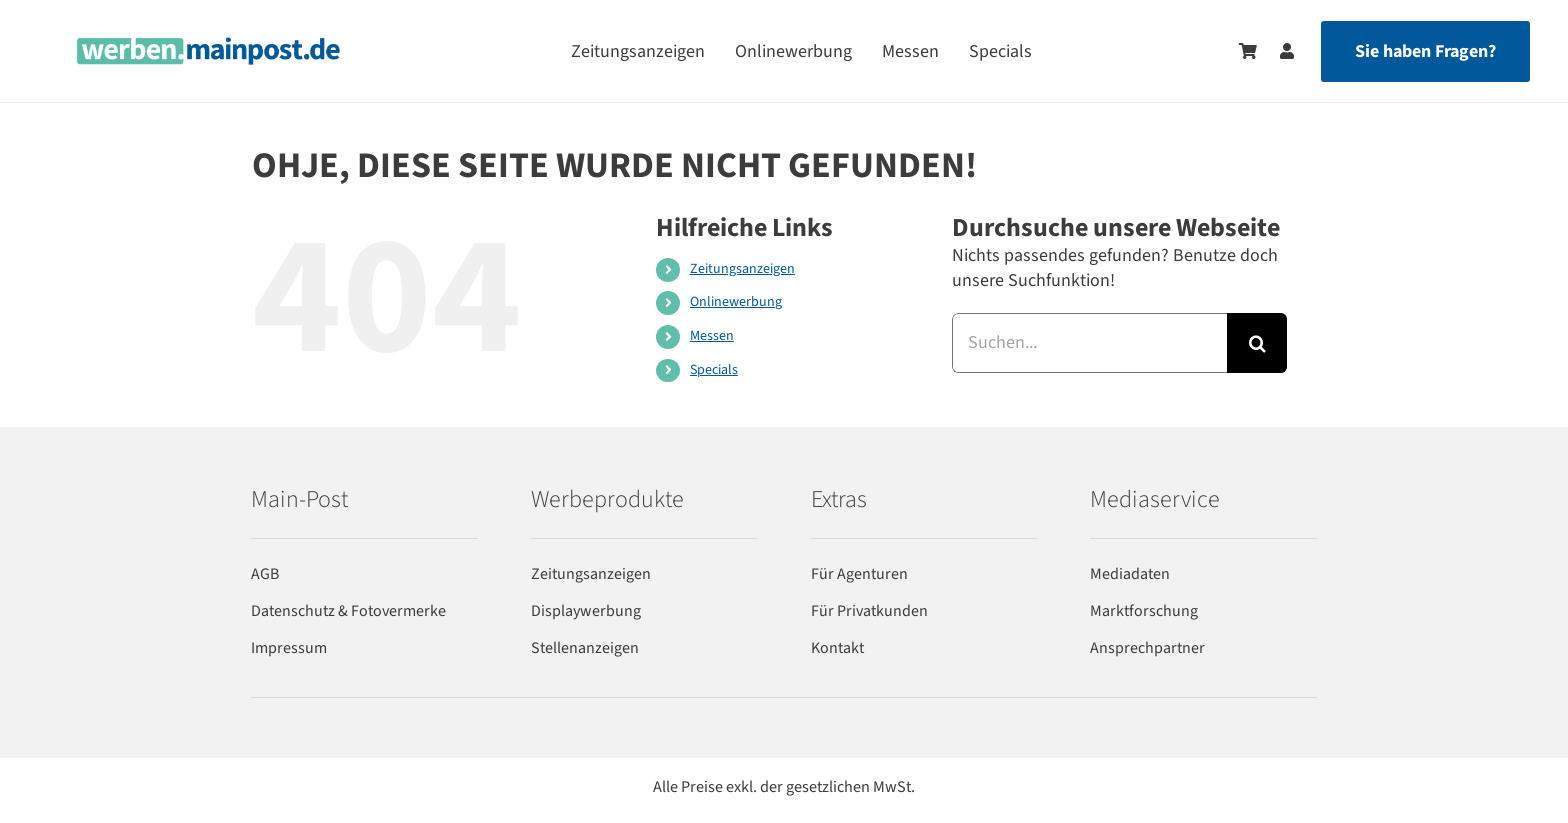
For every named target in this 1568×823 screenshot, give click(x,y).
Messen (712, 336)
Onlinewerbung (736, 302)
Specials (714, 370)
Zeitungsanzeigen (742, 269)
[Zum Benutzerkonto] (1277, 51)
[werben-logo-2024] (208, 45)
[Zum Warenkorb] (1248, 51)
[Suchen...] (1089, 343)
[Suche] (1257, 343)
